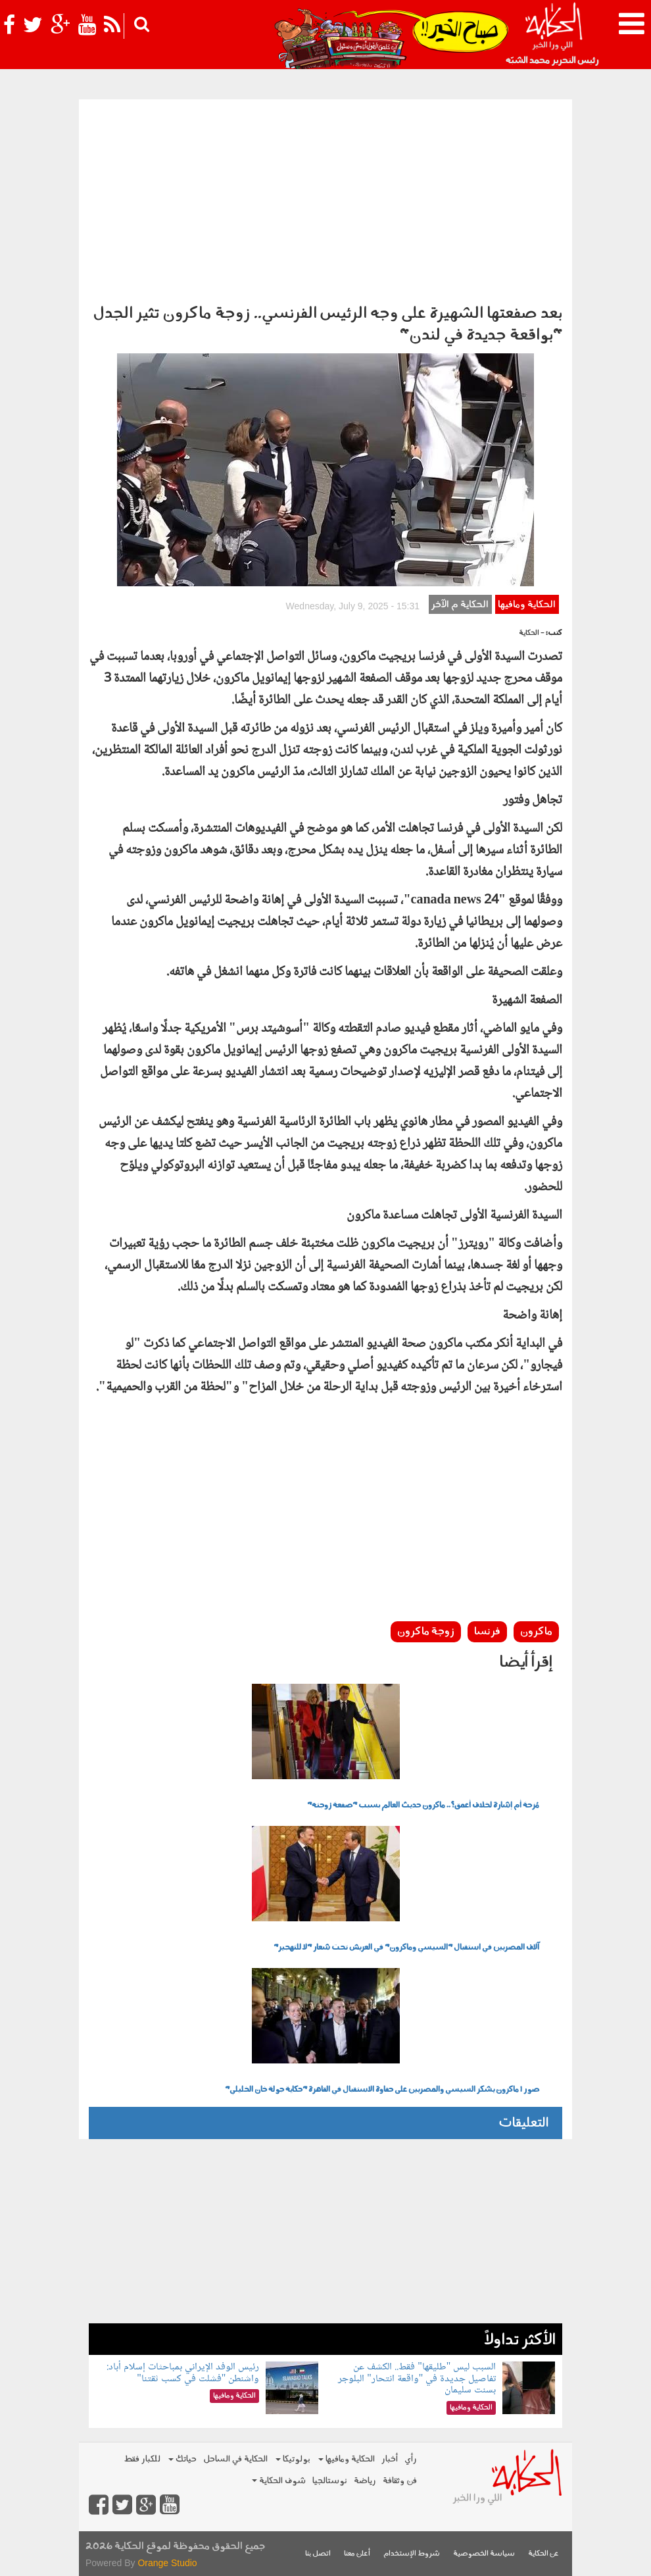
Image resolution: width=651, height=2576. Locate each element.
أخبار (389, 2459)
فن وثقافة (400, 2481)
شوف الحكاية (279, 2481)
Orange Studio (167, 2563)
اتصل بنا (318, 2554)
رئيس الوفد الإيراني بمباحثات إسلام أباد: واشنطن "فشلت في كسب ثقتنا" (183, 2373)
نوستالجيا (329, 2481)
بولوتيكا (293, 2459)
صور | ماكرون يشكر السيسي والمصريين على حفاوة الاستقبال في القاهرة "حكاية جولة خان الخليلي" (382, 2090)
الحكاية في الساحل (235, 2459)
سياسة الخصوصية (484, 2554)
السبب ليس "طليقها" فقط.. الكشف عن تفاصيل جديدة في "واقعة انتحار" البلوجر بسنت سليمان (417, 2378)
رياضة (365, 2481)
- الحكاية (531, 633)
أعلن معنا (357, 2554)
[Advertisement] (325, 198)
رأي (410, 2459)
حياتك (182, 2459)
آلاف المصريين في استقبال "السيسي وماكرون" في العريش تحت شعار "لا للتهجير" (406, 1948)
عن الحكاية (543, 2554)
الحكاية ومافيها (527, 605)
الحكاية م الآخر (460, 605)
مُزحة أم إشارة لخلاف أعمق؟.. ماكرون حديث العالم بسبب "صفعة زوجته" (423, 1805)
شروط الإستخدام (411, 2554)
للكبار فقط (142, 2459)
